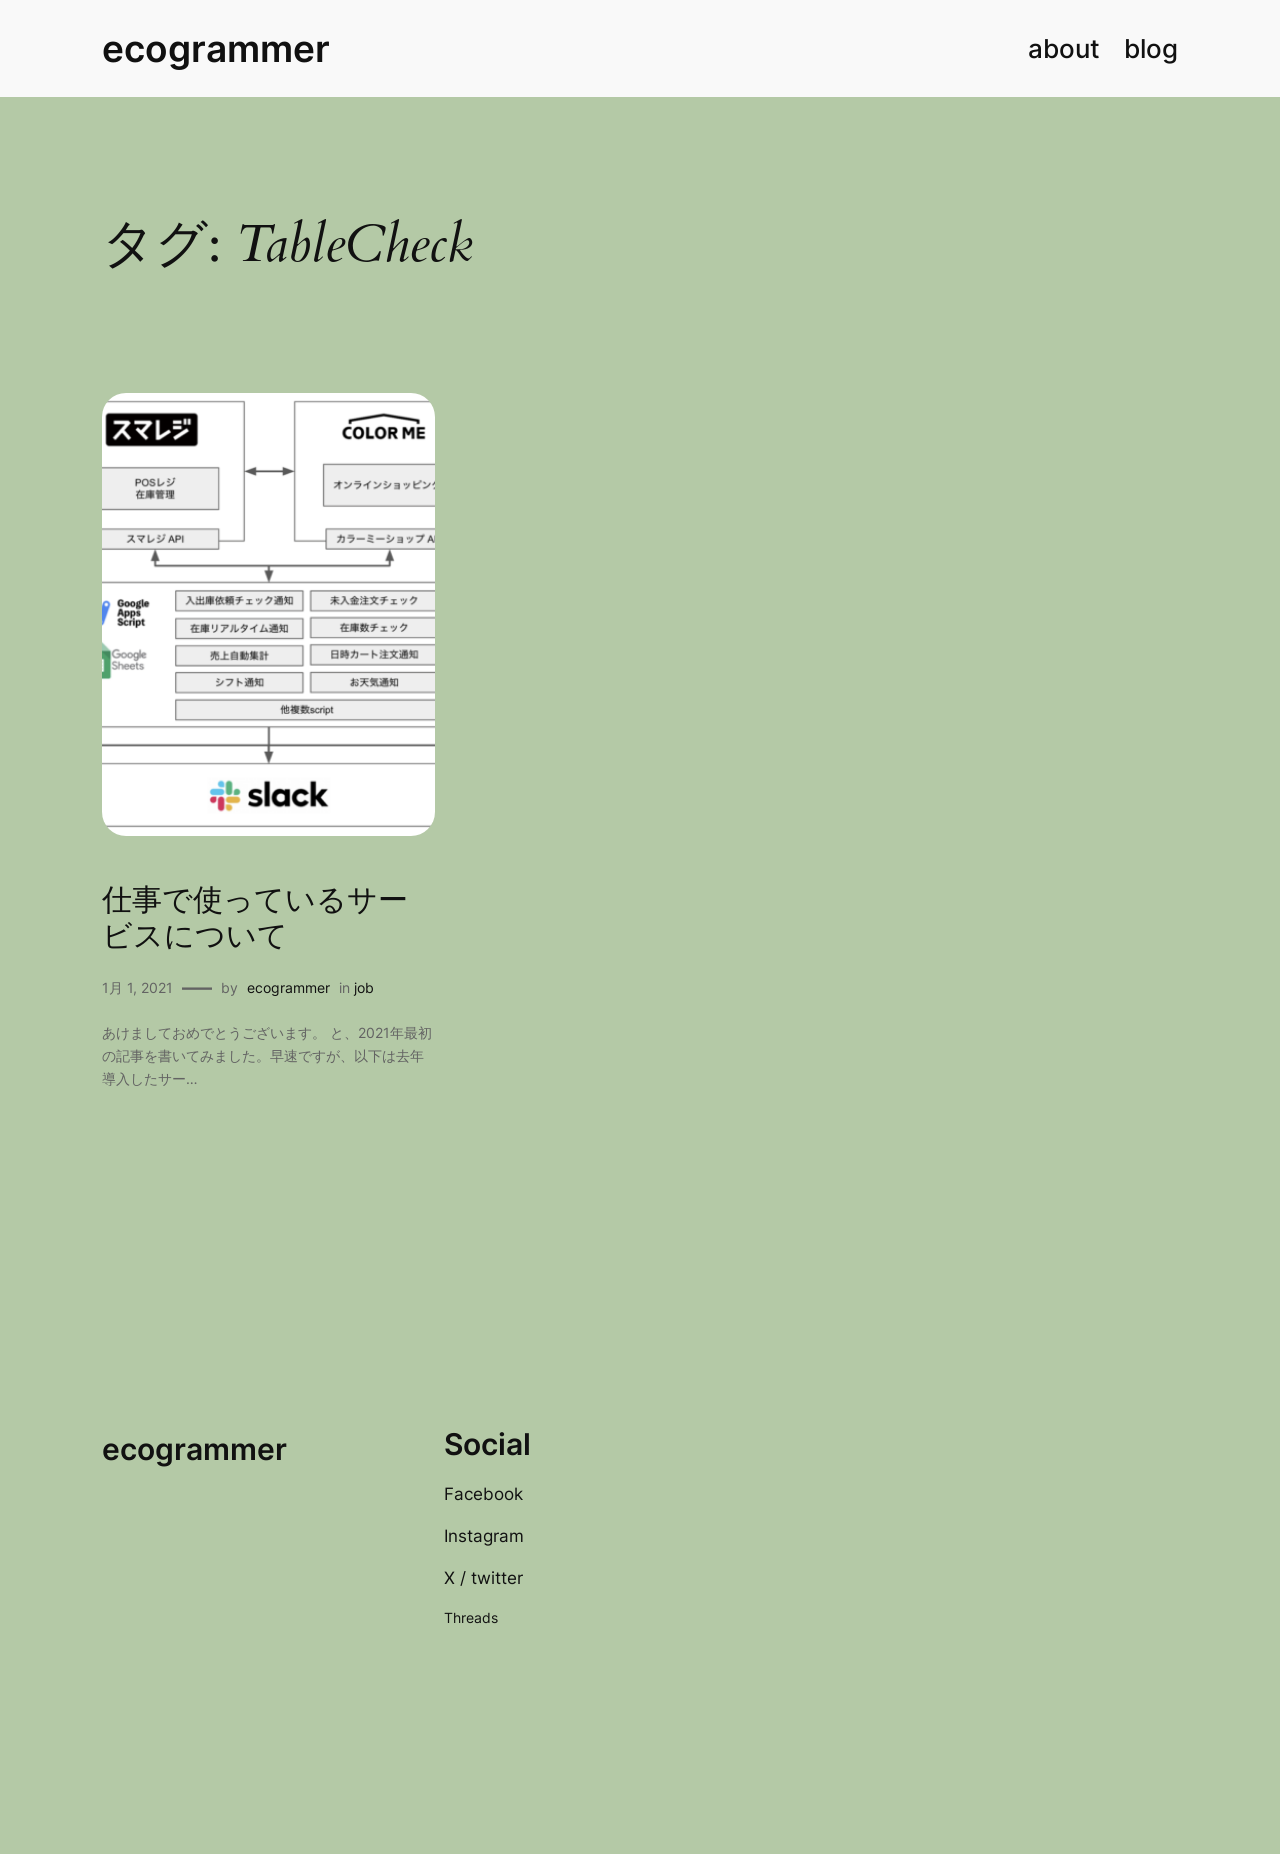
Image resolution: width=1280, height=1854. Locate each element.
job (364, 987)
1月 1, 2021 (137, 987)
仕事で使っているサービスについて (255, 919)
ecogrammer (216, 48)
